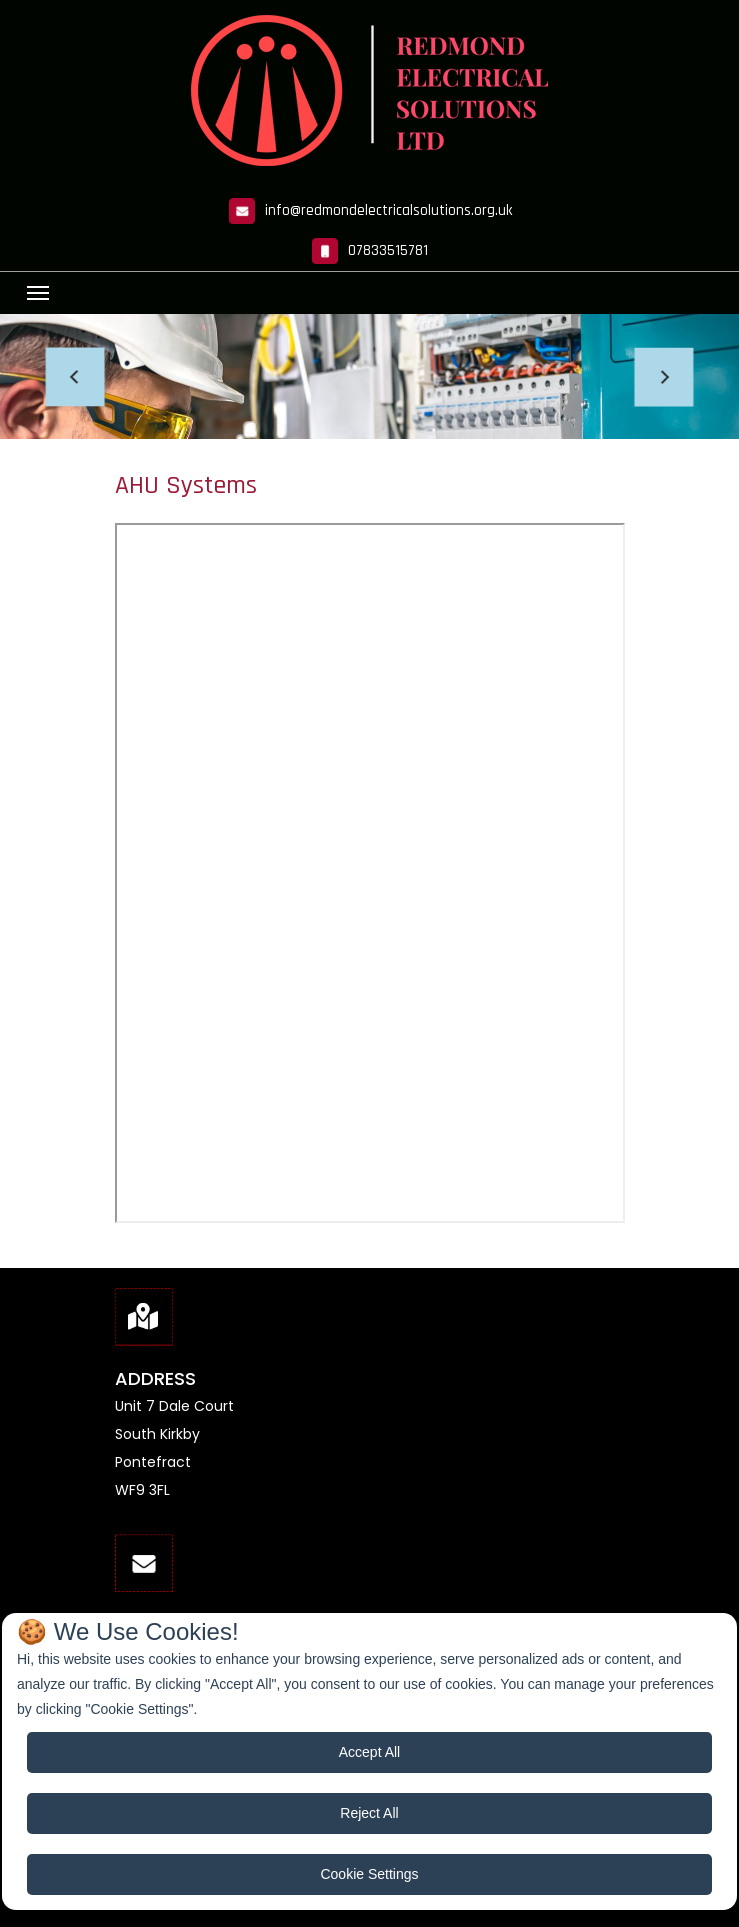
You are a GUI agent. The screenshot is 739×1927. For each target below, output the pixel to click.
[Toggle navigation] (38, 293)
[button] (75, 376)
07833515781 (388, 250)
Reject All (369, 1813)
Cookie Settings (369, 1874)
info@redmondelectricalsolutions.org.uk (388, 210)
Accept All (369, 1752)
